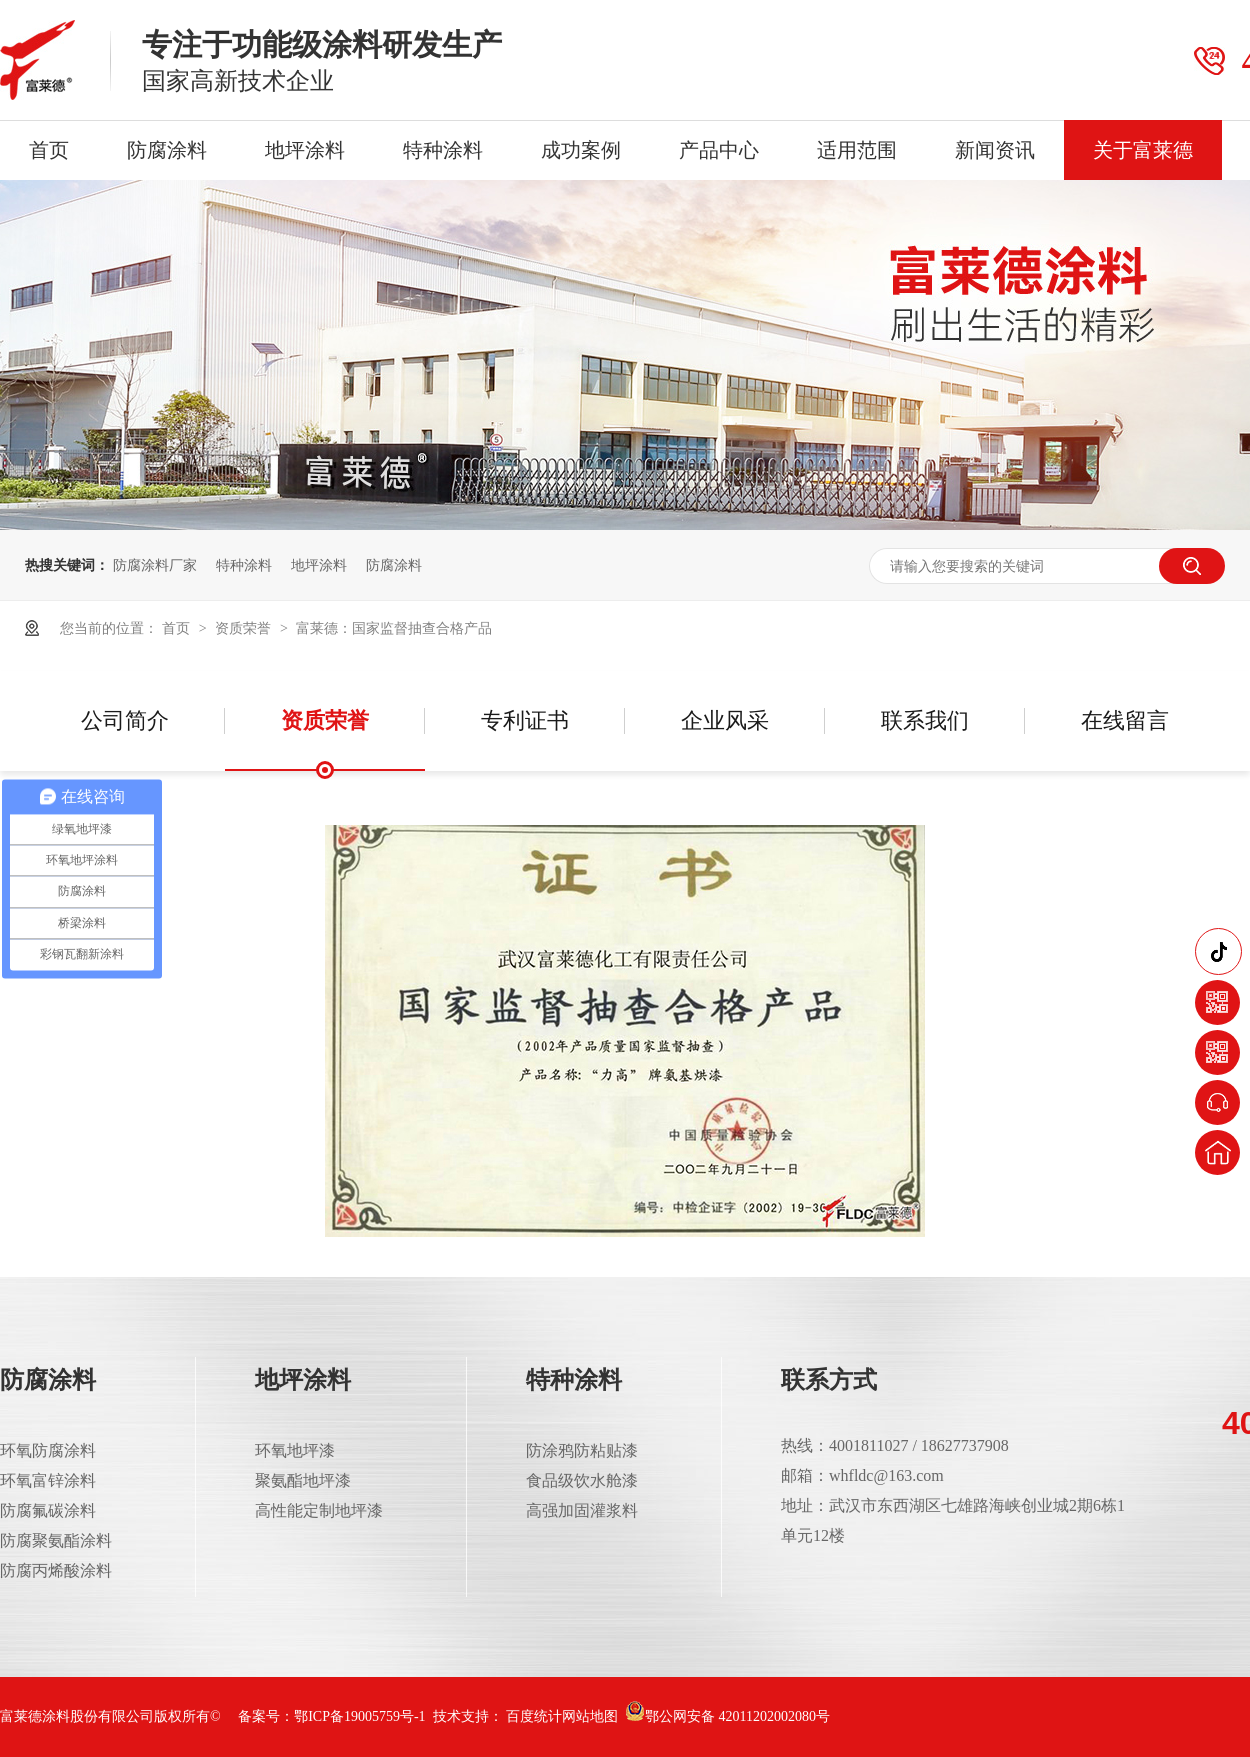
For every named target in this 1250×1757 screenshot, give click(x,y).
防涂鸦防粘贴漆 (582, 1450)
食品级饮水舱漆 (582, 1480)
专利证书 (525, 720)
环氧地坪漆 (295, 1450)
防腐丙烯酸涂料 (56, 1570)
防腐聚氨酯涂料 (56, 1540)
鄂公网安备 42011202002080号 (727, 1716)
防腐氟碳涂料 (48, 1510)
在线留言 (1125, 720)
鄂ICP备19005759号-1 (359, 1716)
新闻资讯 (995, 150)
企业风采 (725, 720)
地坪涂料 (305, 150)
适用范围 (857, 150)
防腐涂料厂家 (155, 565)
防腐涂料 (167, 150)
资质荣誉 (245, 628)
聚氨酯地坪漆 (303, 1480)
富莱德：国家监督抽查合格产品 (394, 628)
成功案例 (581, 150)
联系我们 (925, 720)
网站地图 (590, 1716)
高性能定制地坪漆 (319, 1510)
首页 (49, 150)
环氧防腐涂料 (48, 1450)
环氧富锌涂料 (48, 1480)
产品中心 (719, 150)
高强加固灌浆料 (582, 1510)
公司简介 (125, 720)
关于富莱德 (1143, 150)
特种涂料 (443, 150)
